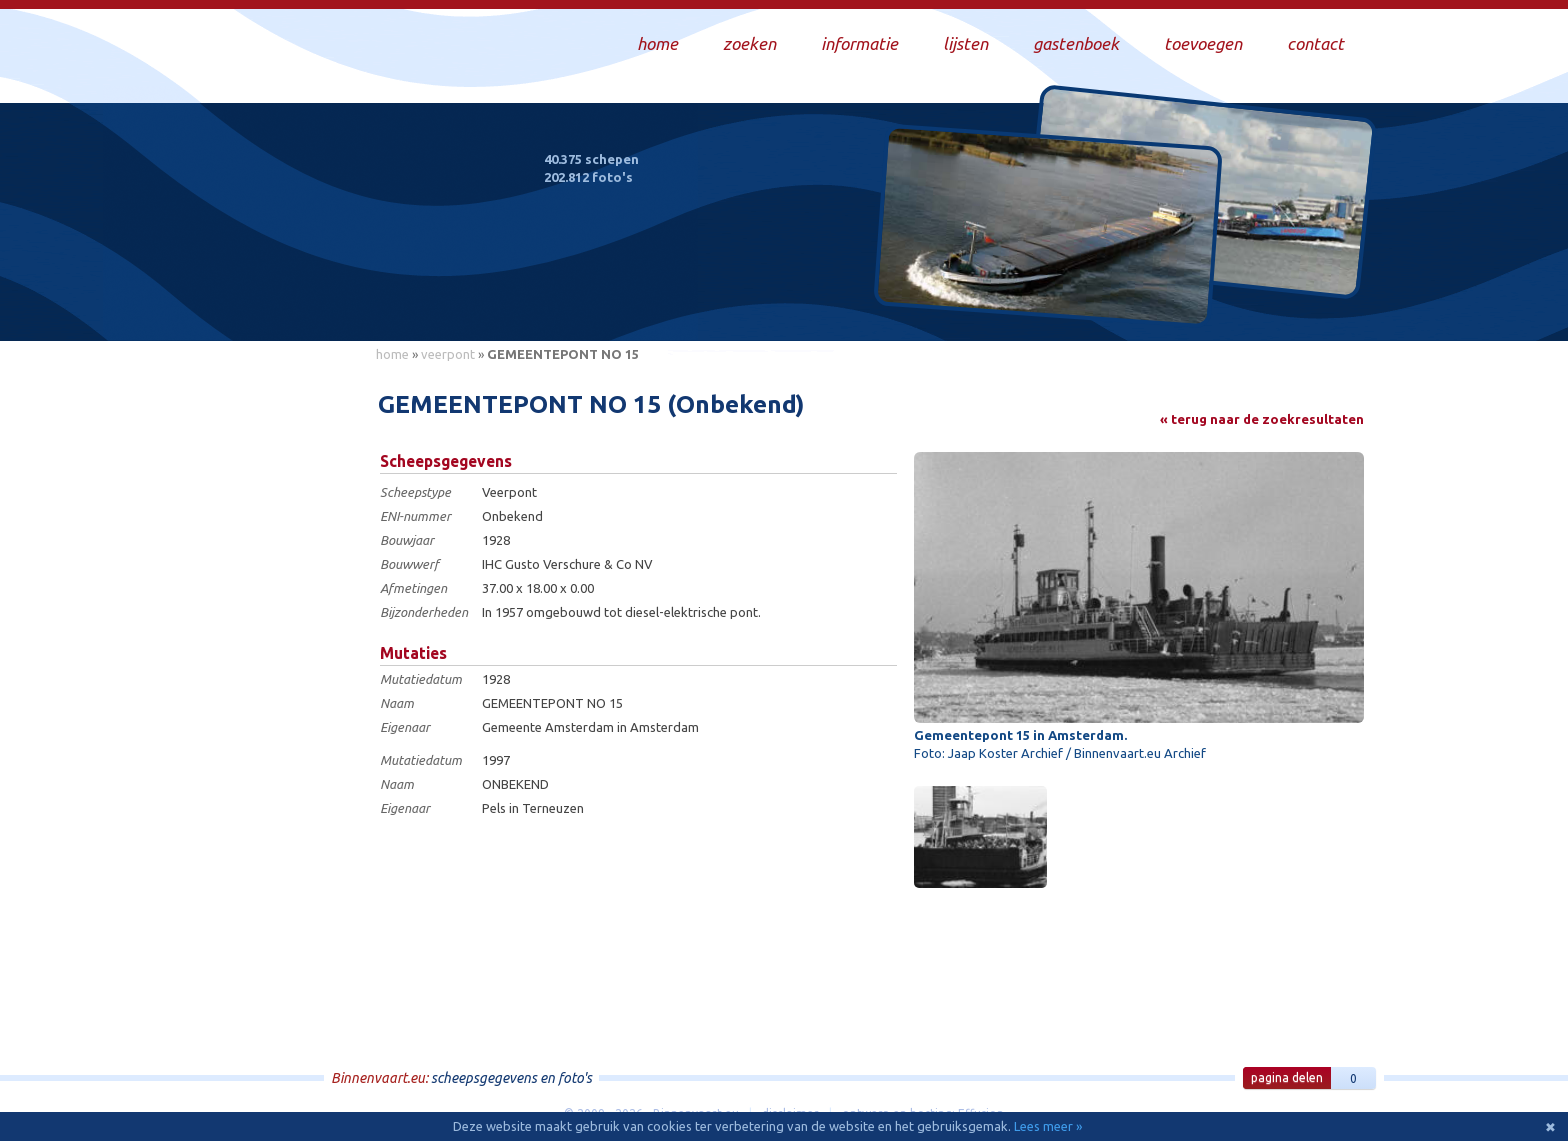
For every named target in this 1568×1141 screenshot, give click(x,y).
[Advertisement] (274, 671)
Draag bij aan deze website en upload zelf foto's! (1198, 304)
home (392, 354)
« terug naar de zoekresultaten (1262, 419)
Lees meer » (1048, 1126)
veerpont (448, 354)
